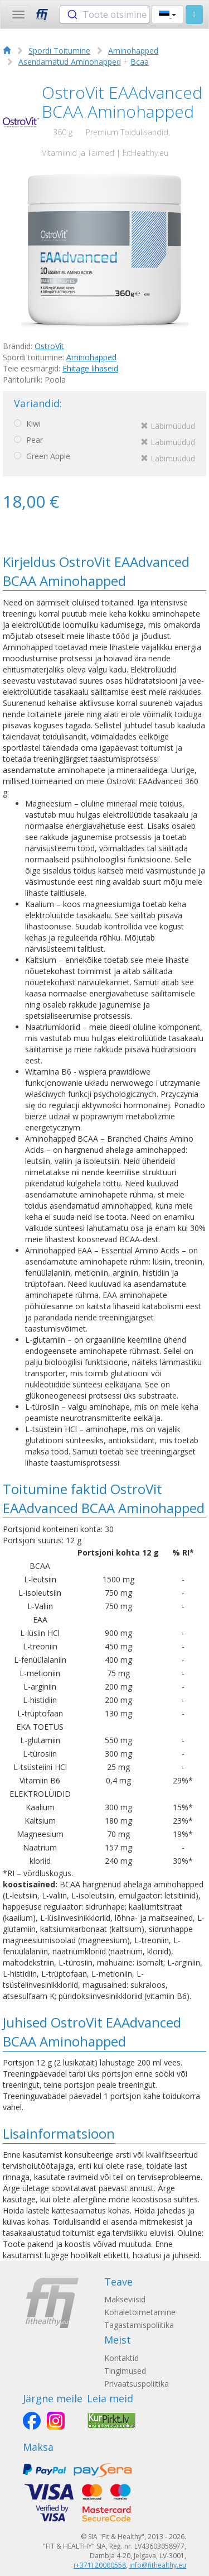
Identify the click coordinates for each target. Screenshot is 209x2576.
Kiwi (104, 425)
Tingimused (125, 2370)
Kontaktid (121, 2358)
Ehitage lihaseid (90, 368)
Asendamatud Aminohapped (69, 61)
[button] (167, 14)
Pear (104, 442)
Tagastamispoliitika (139, 2325)
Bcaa (139, 61)
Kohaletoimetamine (140, 2312)
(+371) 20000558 (100, 2565)
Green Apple (104, 458)
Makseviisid (124, 2299)
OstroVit (49, 346)
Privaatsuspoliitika (136, 2383)
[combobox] (104, 14)
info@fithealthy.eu (157, 2565)
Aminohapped (133, 50)
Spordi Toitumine (59, 50)
